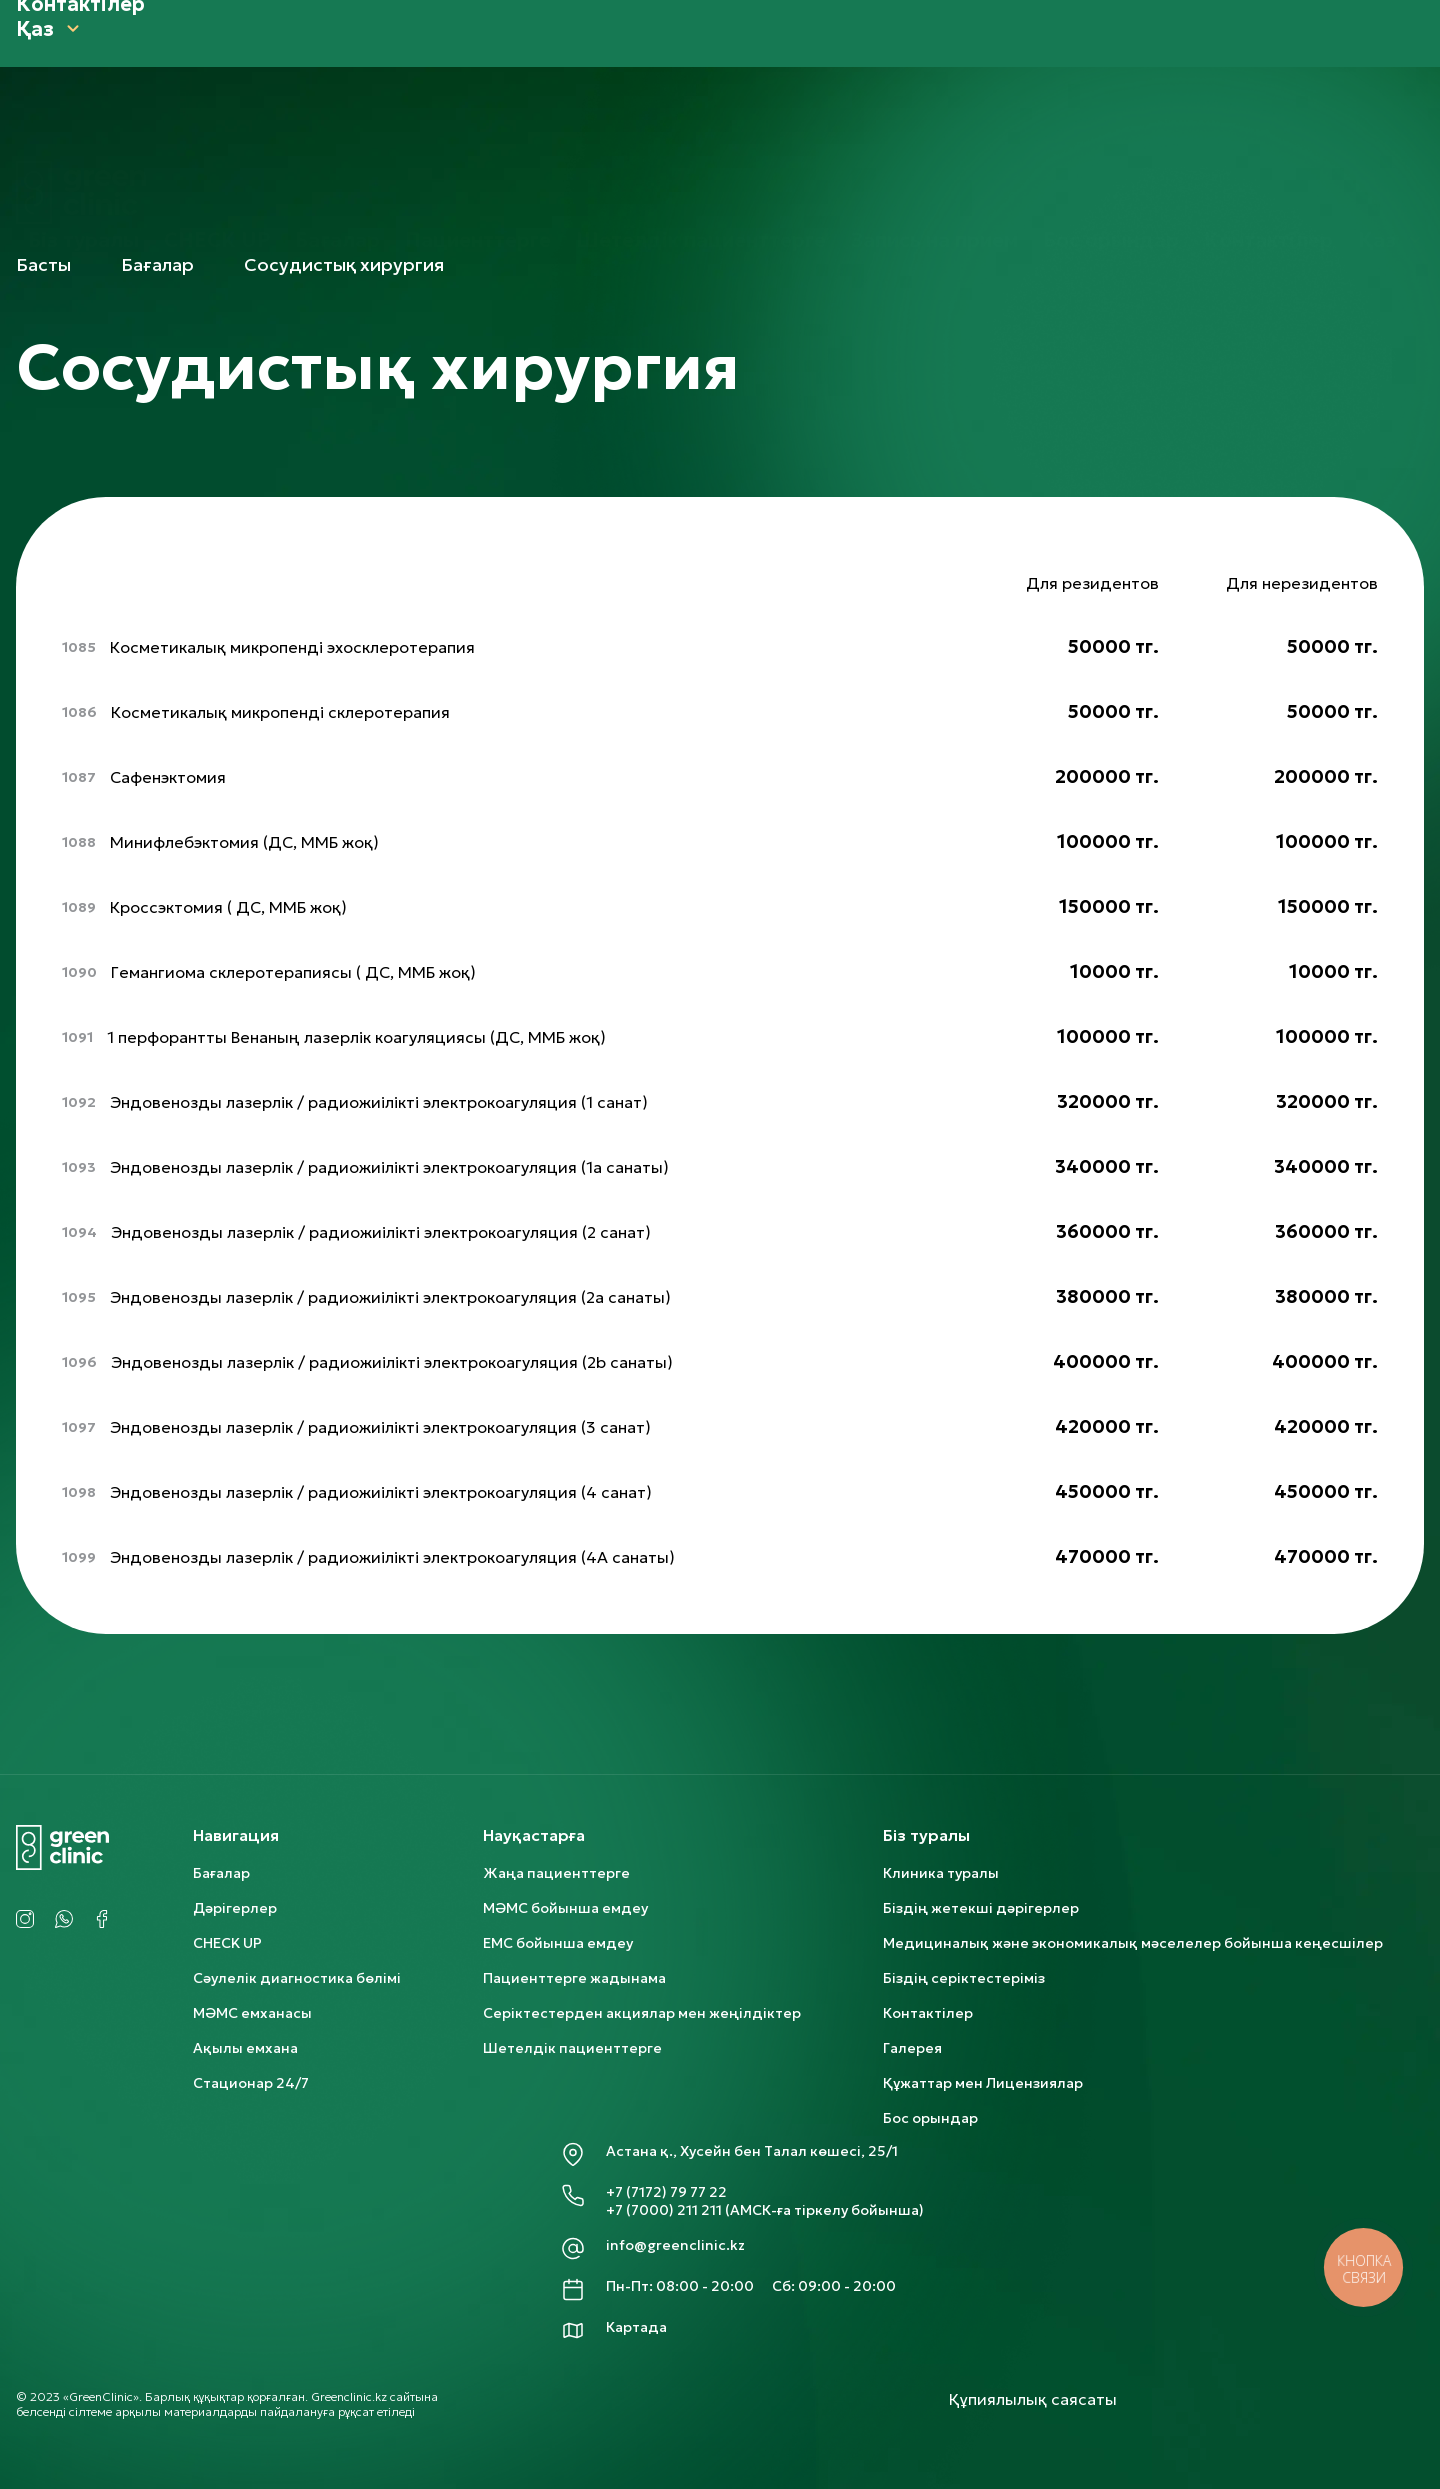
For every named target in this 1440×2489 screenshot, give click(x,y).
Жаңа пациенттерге (556, 1873)
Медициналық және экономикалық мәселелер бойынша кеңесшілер (1133, 1943)
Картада (636, 2327)
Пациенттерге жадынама (574, 1978)
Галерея (912, 2048)
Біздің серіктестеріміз (964, 1978)
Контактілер (1268, 149)
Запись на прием (934, 149)
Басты (43, 264)
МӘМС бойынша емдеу (565, 1908)
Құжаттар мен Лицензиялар (983, 2083)
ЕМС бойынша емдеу (558, 1943)
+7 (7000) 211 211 (664, 2210)
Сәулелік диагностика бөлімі (297, 1978)
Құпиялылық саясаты (1033, 2399)
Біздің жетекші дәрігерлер (981, 1908)
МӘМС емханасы (252, 2013)
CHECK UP (217, 149)
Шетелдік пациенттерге (701, 149)
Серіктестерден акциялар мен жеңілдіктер (642, 2013)
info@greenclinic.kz (675, 2245)
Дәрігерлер (235, 1908)
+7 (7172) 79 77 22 (666, 2192)
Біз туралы (83, 149)
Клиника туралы (941, 1873)
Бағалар (337, 149)
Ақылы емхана (245, 2048)
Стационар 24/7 (251, 2083)
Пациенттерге (478, 149)
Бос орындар (1111, 149)
